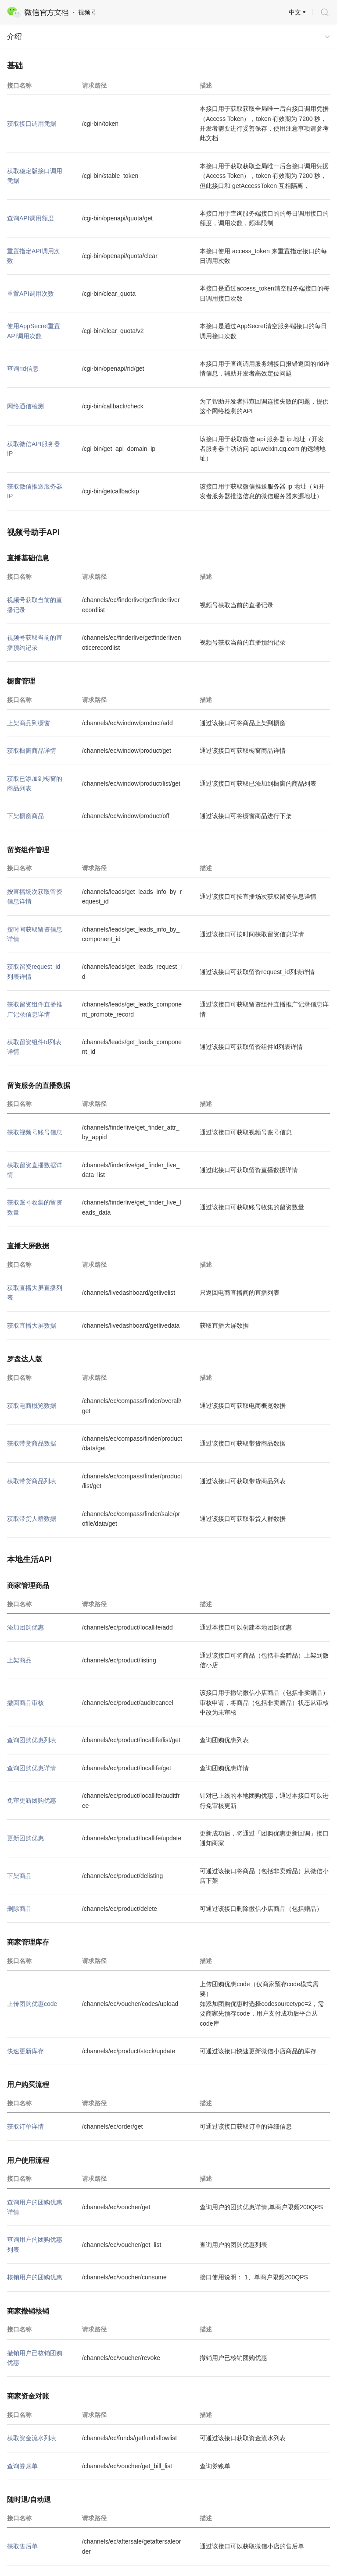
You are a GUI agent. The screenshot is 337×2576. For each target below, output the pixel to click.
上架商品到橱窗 (28, 722)
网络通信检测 (25, 406)
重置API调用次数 (30, 293)
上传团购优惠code (32, 2003)
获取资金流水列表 (31, 2437)
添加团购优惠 (25, 1627)
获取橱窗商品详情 (31, 750)
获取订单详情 (25, 2126)
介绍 (14, 36)
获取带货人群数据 (31, 1518)
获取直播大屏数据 (31, 1325)
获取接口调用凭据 (31, 123)
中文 (295, 12)
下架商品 (19, 1875)
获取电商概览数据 (31, 1405)
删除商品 (19, 1908)
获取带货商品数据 (31, 1443)
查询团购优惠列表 (31, 1739)
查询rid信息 (23, 368)
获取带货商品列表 (31, 1481)
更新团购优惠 (25, 1838)
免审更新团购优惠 (31, 1800)
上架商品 (19, 1660)
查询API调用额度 (30, 218)
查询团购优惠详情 (31, 1768)
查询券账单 (22, 2466)
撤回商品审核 (25, 1702)
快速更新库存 (25, 2051)
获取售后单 (22, 2546)
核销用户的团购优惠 (34, 2277)
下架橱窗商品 (25, 815)
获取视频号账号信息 (34, 1132)
